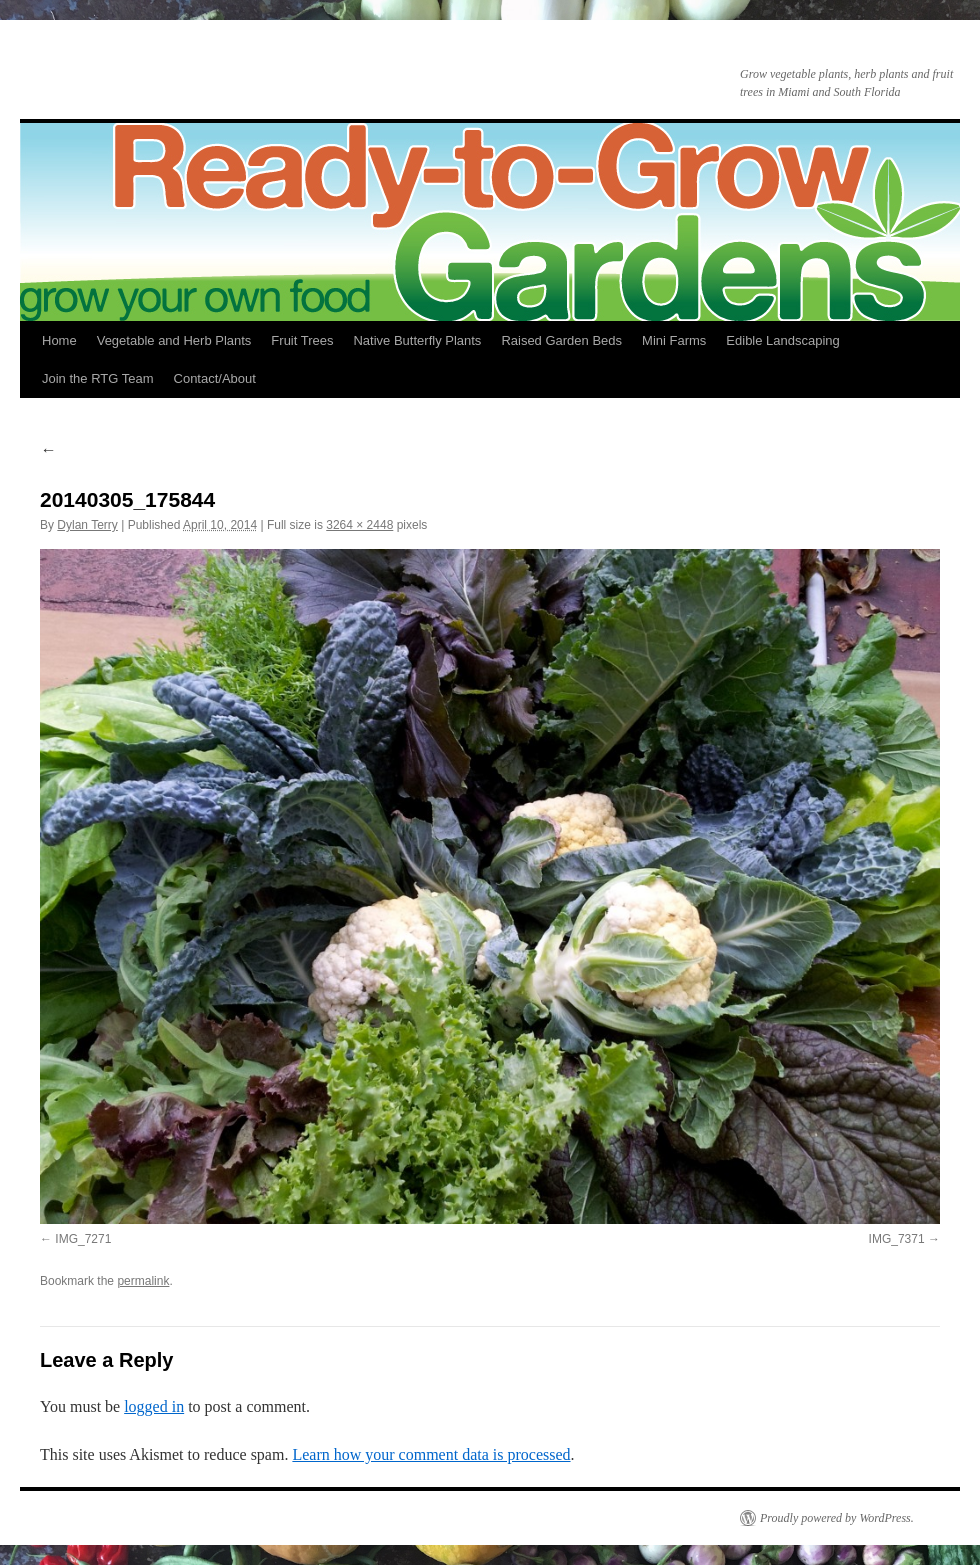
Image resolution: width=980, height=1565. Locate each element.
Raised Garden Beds (561, 340)
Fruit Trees (302, 340)
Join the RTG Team (98, 378)
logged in (154, 1406)
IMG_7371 (897, 1239)
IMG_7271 (83, 1239)
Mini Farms (674, 340)
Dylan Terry (87, 525)
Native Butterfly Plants (417, 340)
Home (59, 340)
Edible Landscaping (782, 340)
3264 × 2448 (359, 525)
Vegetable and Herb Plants (174, 340)
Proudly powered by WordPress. (837, 1518)
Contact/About (215, 378)
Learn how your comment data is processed (431, 1454)
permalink (143, 1281)
